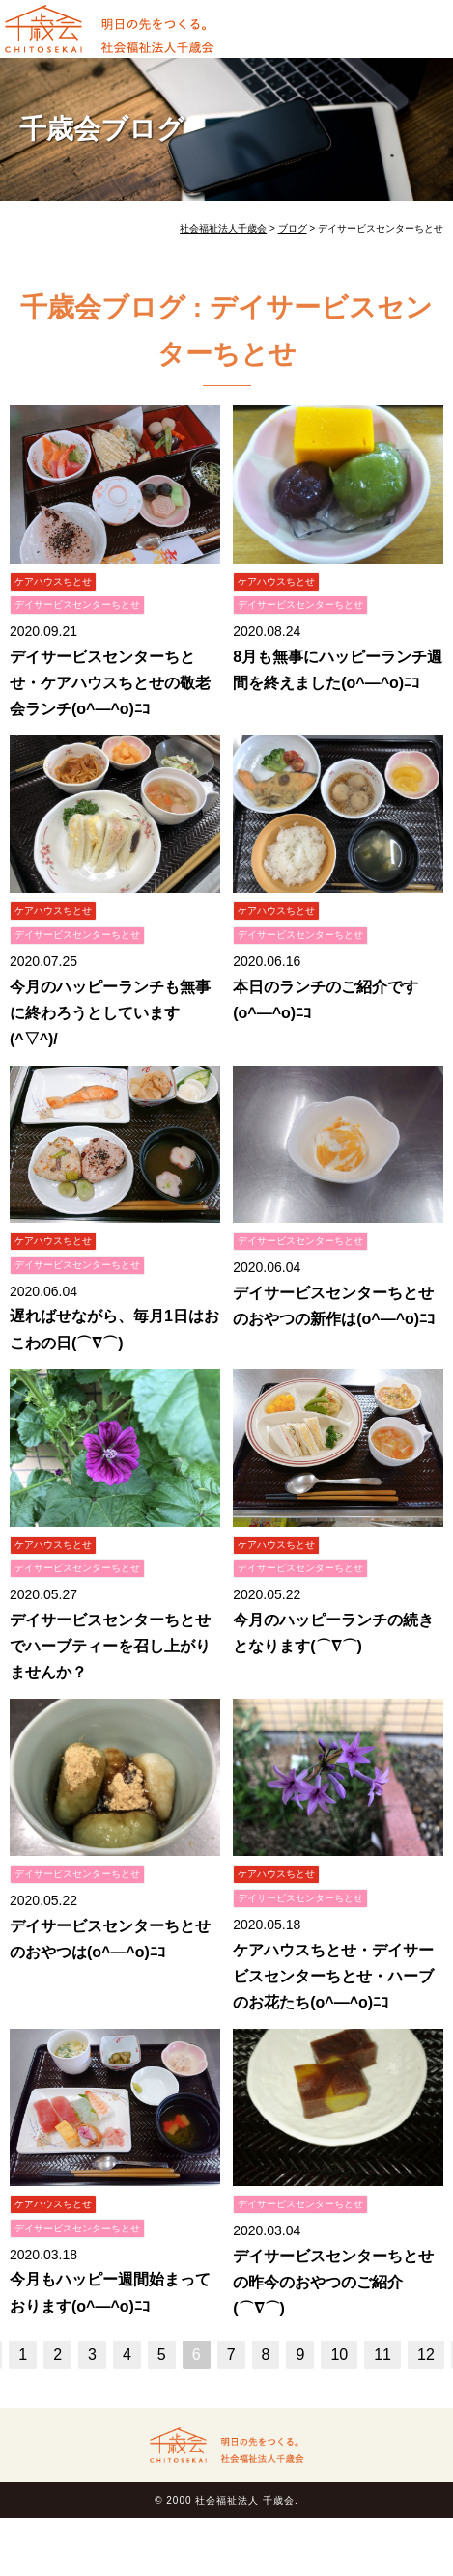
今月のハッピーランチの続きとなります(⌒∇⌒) (333, 1633)
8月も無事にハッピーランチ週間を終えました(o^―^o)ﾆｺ (337, 670)
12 (426, 2354)
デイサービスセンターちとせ (77, 604)
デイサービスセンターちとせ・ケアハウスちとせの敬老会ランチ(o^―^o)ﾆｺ (110, 683)
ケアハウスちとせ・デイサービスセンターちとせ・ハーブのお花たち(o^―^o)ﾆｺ (333, 1976)
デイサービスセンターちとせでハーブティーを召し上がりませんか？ (110, 1646)
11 (382, 2354)
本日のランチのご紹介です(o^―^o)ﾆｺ (325, 1000)
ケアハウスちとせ (53, 581)
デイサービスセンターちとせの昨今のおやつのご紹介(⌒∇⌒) (333, 2282)
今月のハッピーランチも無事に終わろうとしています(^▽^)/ (110, 1013)
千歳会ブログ (101, 129)
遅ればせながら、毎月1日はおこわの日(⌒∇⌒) (114, 1329)
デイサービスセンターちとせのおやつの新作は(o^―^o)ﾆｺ (334, 1306)
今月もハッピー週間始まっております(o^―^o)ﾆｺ (110, 2292)
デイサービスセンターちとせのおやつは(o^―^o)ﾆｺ (110, 1939)
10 (339, 2354)
